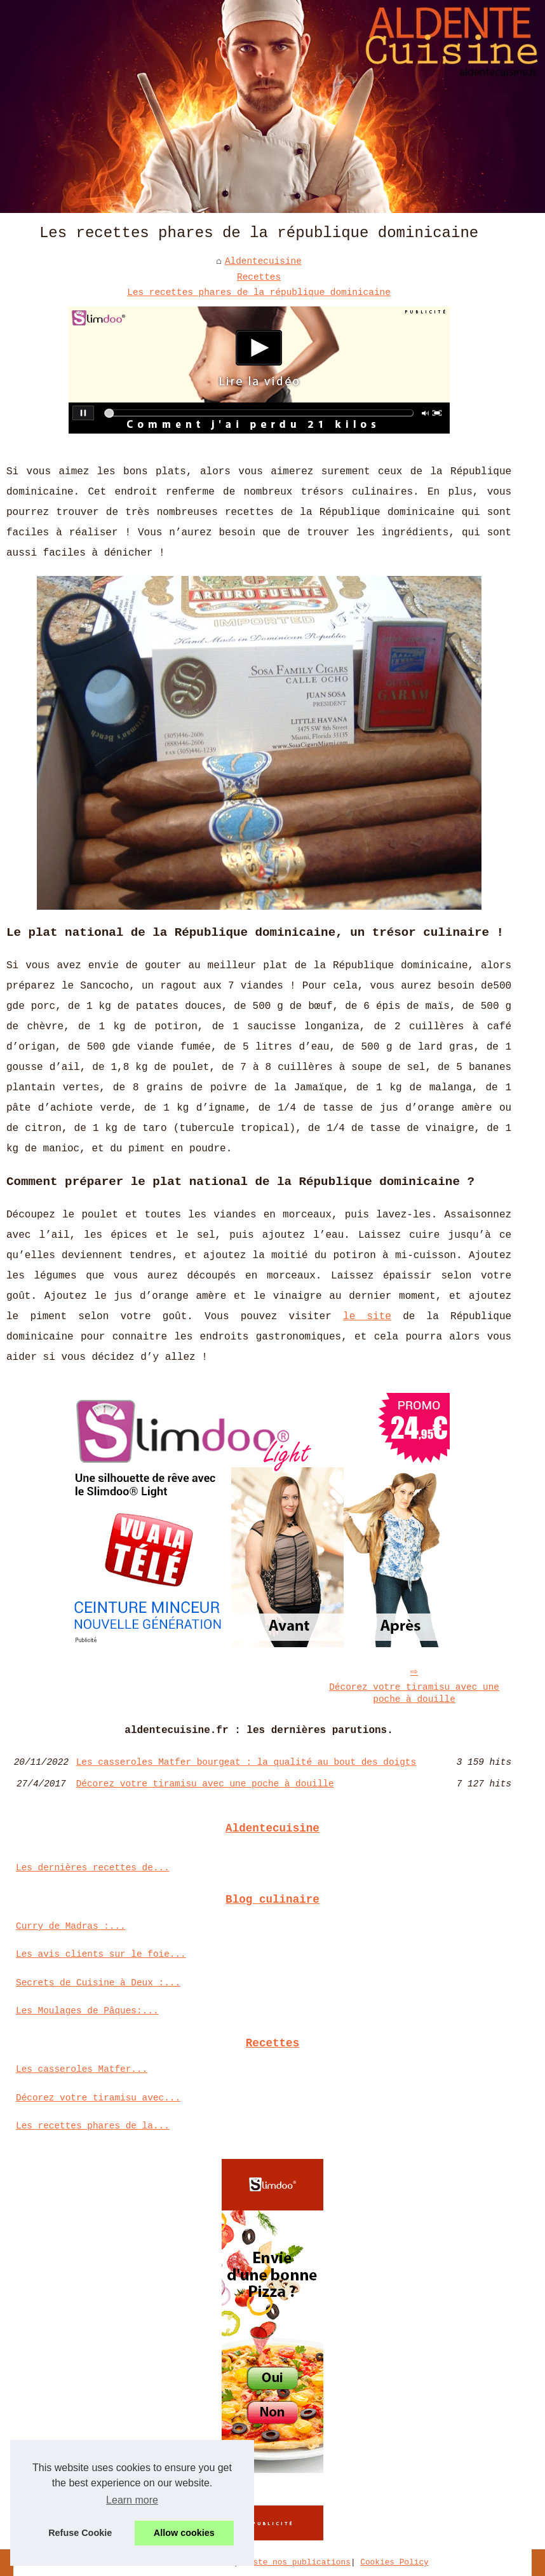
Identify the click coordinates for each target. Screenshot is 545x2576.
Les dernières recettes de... (93, 1868)
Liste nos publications (297, 2562)
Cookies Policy (394, 2562)
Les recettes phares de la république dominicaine (259, 292)
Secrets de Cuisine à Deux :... (98, 1983)
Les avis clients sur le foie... (101, 1954)
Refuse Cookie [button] (80, 2533)
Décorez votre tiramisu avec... (98, 2098)
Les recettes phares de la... (93, 2126)
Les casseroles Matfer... (81, 2069)
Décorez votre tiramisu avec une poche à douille (414, 1693)
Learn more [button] (132, 2500)
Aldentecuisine (263, 261)
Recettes (259, 277)
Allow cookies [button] (184, 2533)
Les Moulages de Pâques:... (87, 2011)
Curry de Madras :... (71, 1926)
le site (367, 1316)
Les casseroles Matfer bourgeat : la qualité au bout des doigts (246, 1762)
